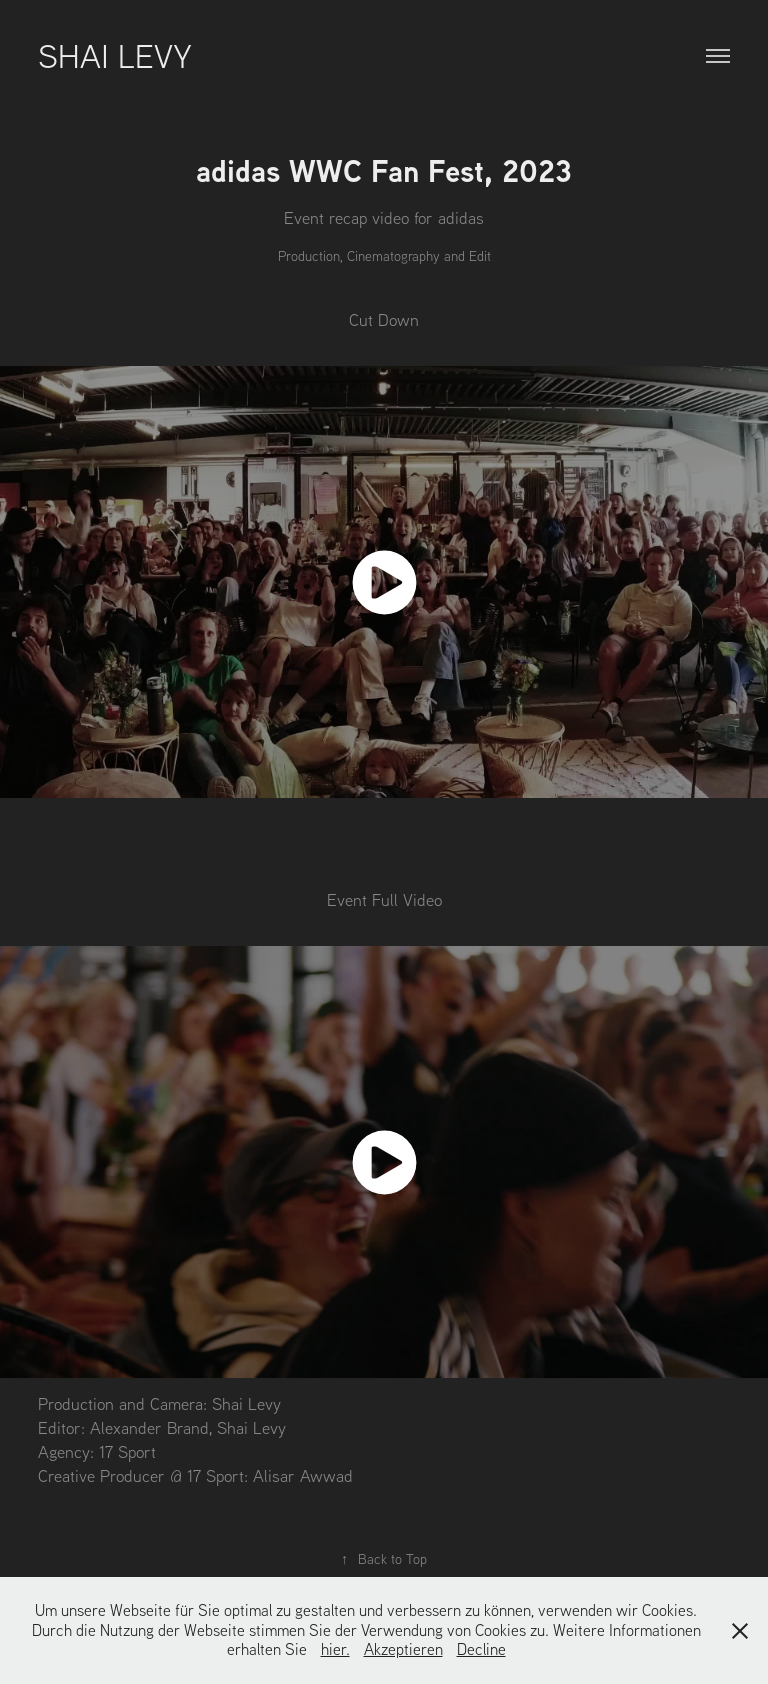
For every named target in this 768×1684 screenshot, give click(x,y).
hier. (335, 1649)
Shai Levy (115, 55)
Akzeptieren (403, 1649)
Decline (481, 1649)
